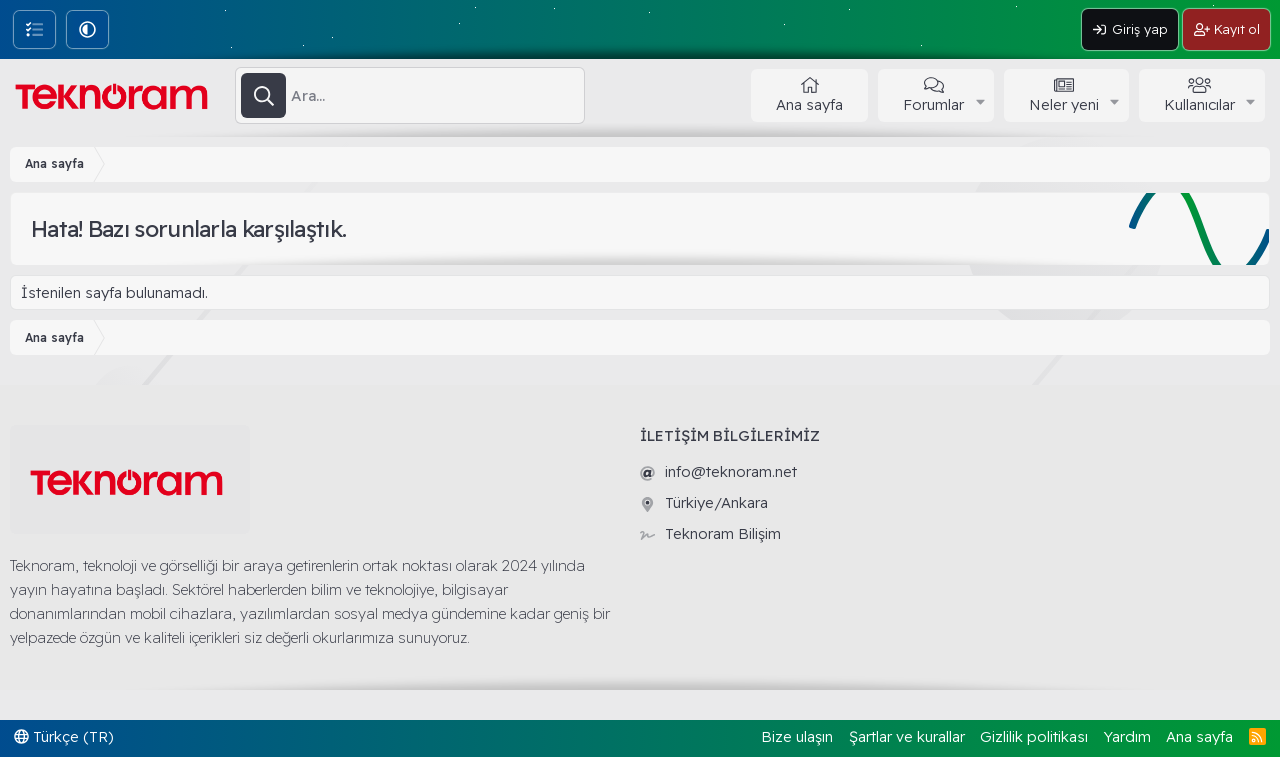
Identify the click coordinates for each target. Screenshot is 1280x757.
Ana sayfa (809, 104)
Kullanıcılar (1199, 104)
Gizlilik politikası (1034, 736)
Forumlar (933, 104)
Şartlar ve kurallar (907, 736)
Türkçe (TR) (64, 736)
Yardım (1127, 736)
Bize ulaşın (797, 736)
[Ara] (437, 96)
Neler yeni (1064, 104)
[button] (87, 29)
